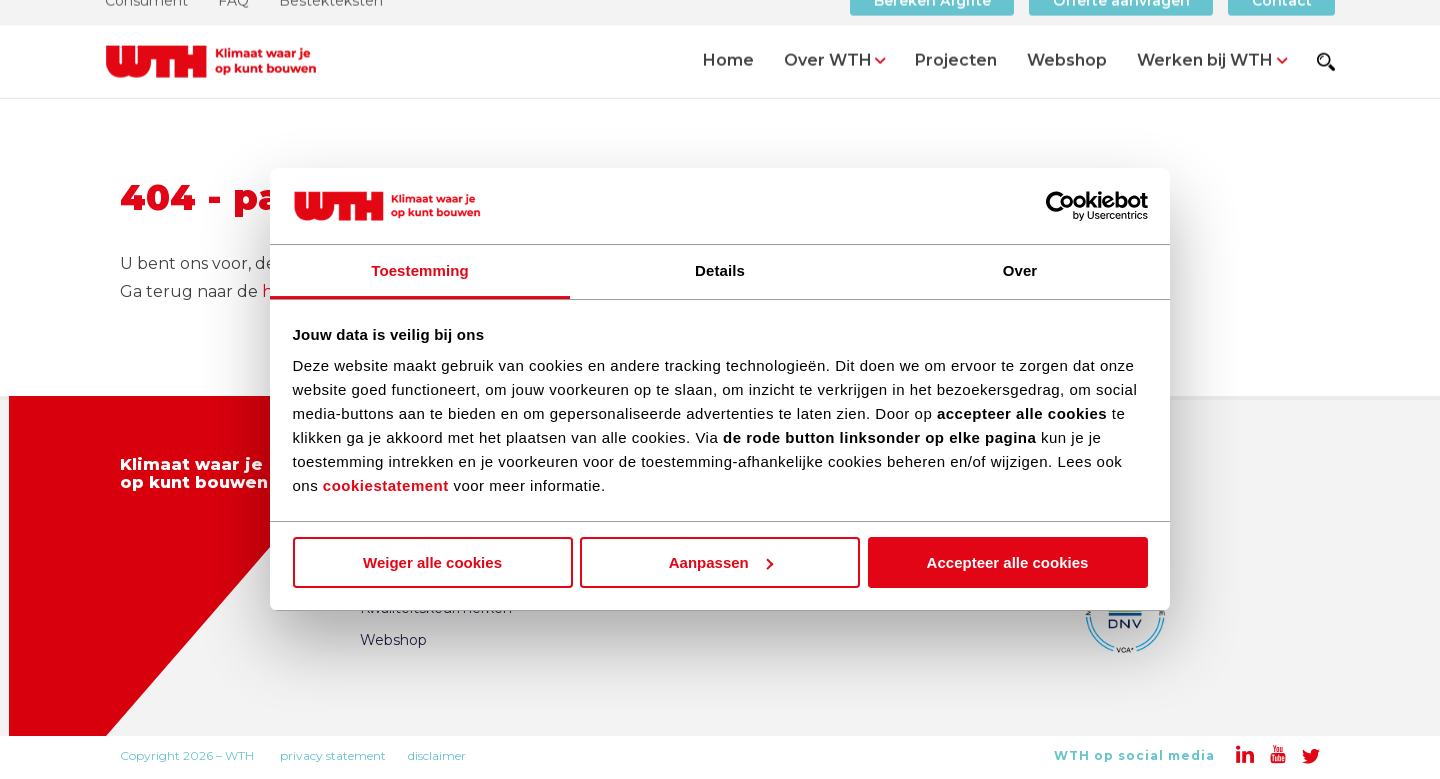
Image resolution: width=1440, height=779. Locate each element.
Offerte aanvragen (1121, 25)
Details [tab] (720, 270)
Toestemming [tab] (420, 270)
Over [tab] (1020, 270)
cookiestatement (386, 485)
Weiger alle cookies (432, 562)
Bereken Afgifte (932, 25)
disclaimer (437, 755)
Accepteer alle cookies (1008, 562)
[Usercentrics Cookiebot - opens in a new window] (1060, 206)
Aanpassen (721, 562)
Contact (1282, 25)
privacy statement (333, 755)
